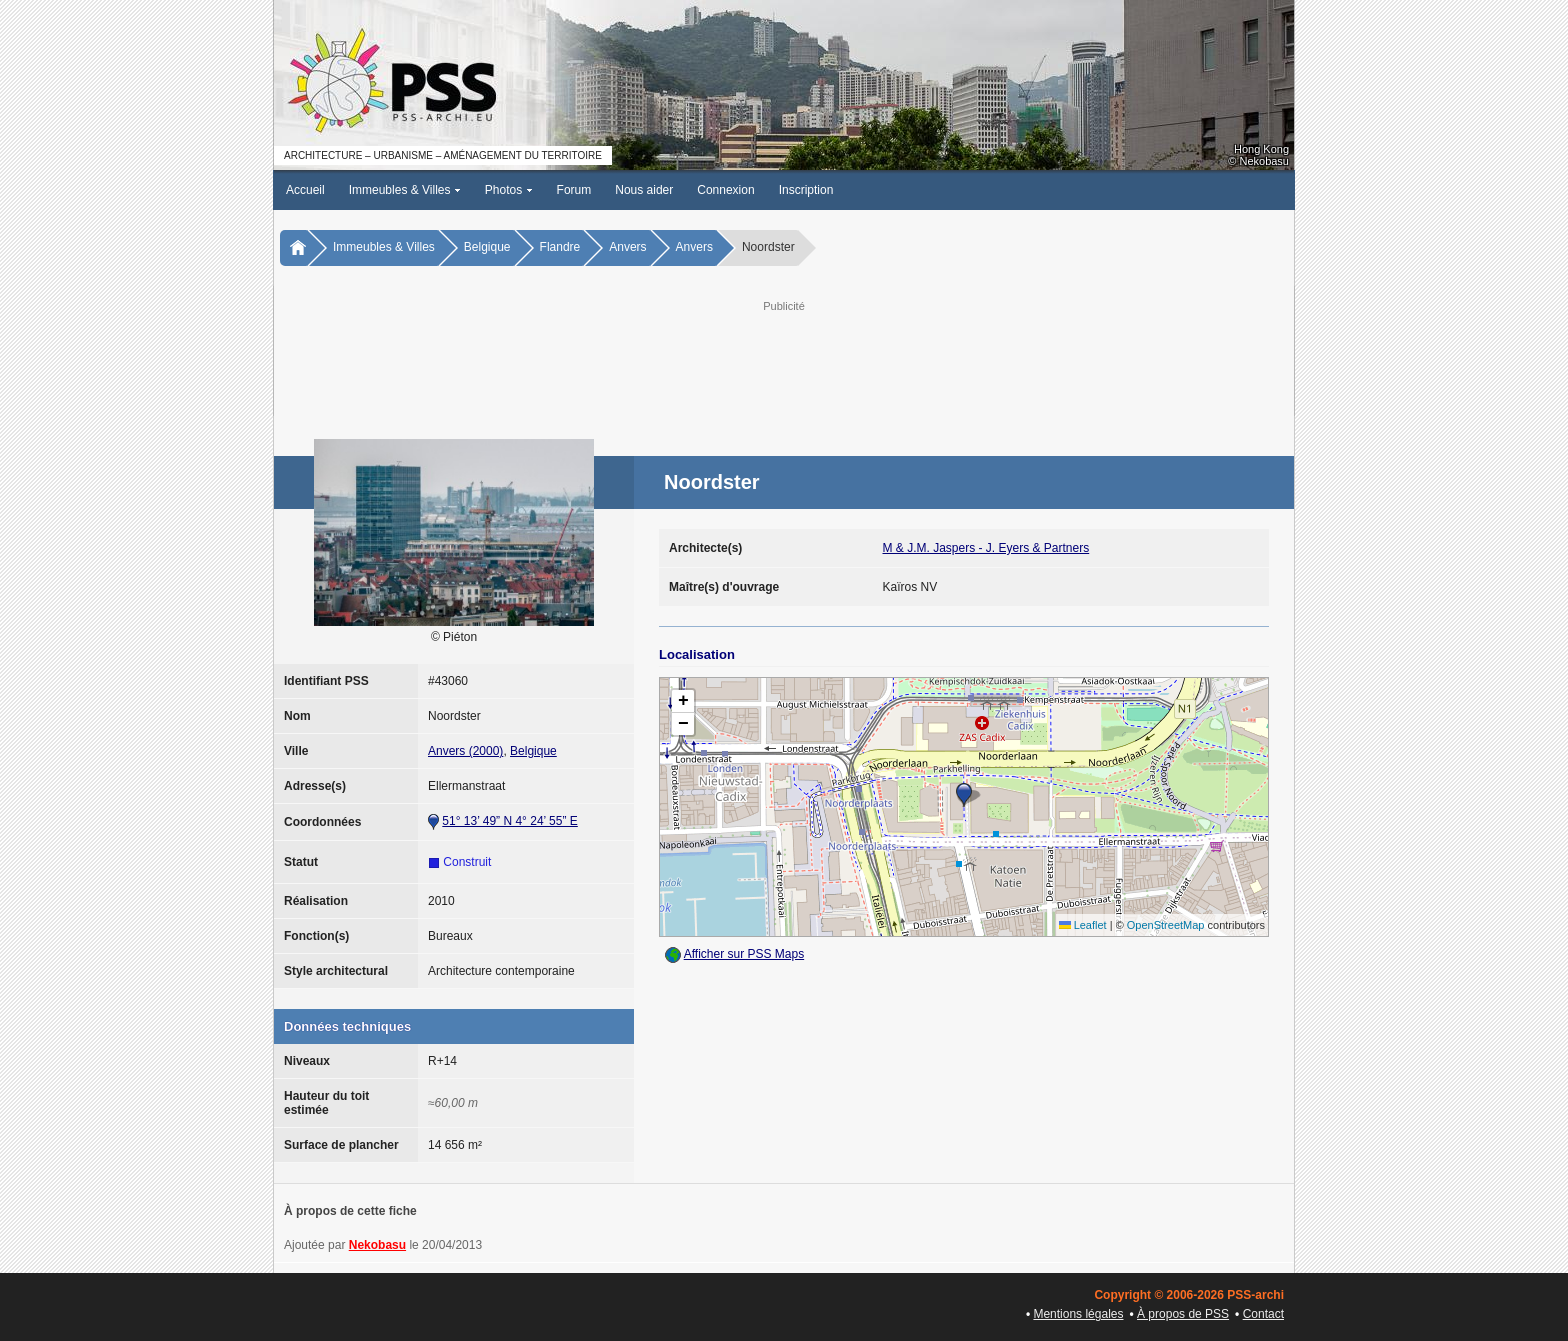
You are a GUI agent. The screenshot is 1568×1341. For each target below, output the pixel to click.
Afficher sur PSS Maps (744, 954)
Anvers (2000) (465, 751)
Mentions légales (1078, 1314)
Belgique (487, 247)
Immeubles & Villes (405, 190)
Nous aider (644, 190)
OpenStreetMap (1166, 925)
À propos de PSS (1183, 1314)
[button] (964, 795)
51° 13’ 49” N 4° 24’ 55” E (509, 821)
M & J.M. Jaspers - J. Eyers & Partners (986, 548)
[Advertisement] (784, 361)
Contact (1263, 1314)
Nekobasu (377, 1245)
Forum (574, 190)
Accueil (305, 190)
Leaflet (1083, 925)
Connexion (725, 190)
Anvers (627, 247)
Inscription (806, 190)
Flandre (560, 247)
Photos (509, 190)
